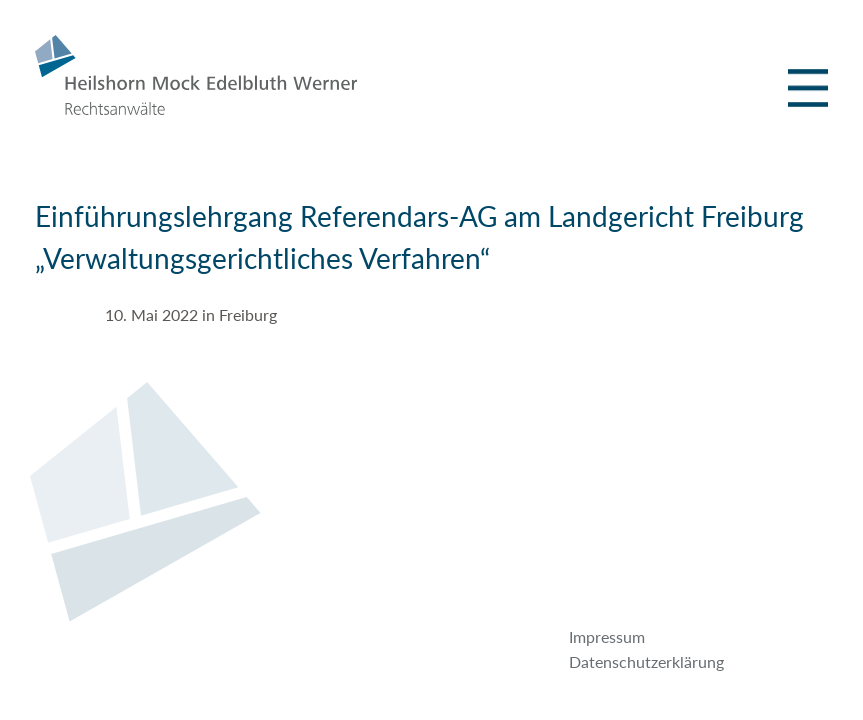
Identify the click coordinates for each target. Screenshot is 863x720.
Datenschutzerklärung (646, 661)
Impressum (607, 636)
